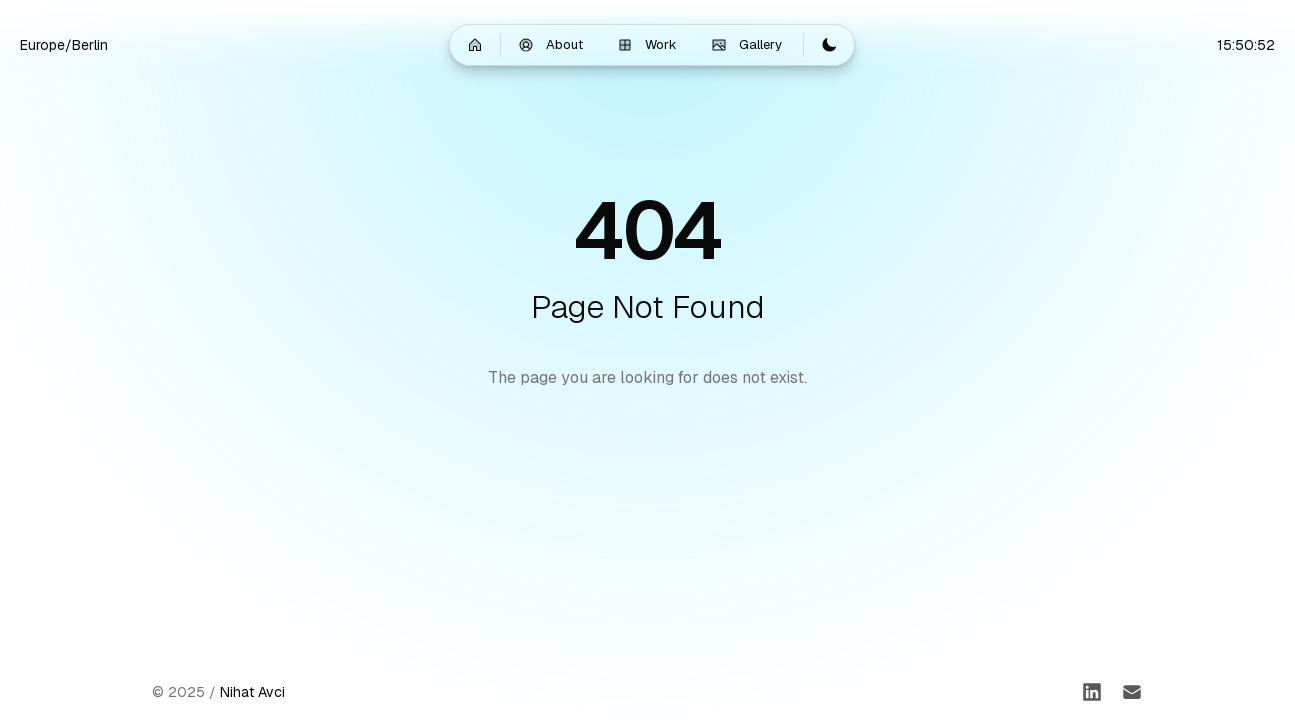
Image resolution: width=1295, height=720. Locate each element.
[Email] (1132, 692)
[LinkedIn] (1092, 692)
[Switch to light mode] (829, 45)
